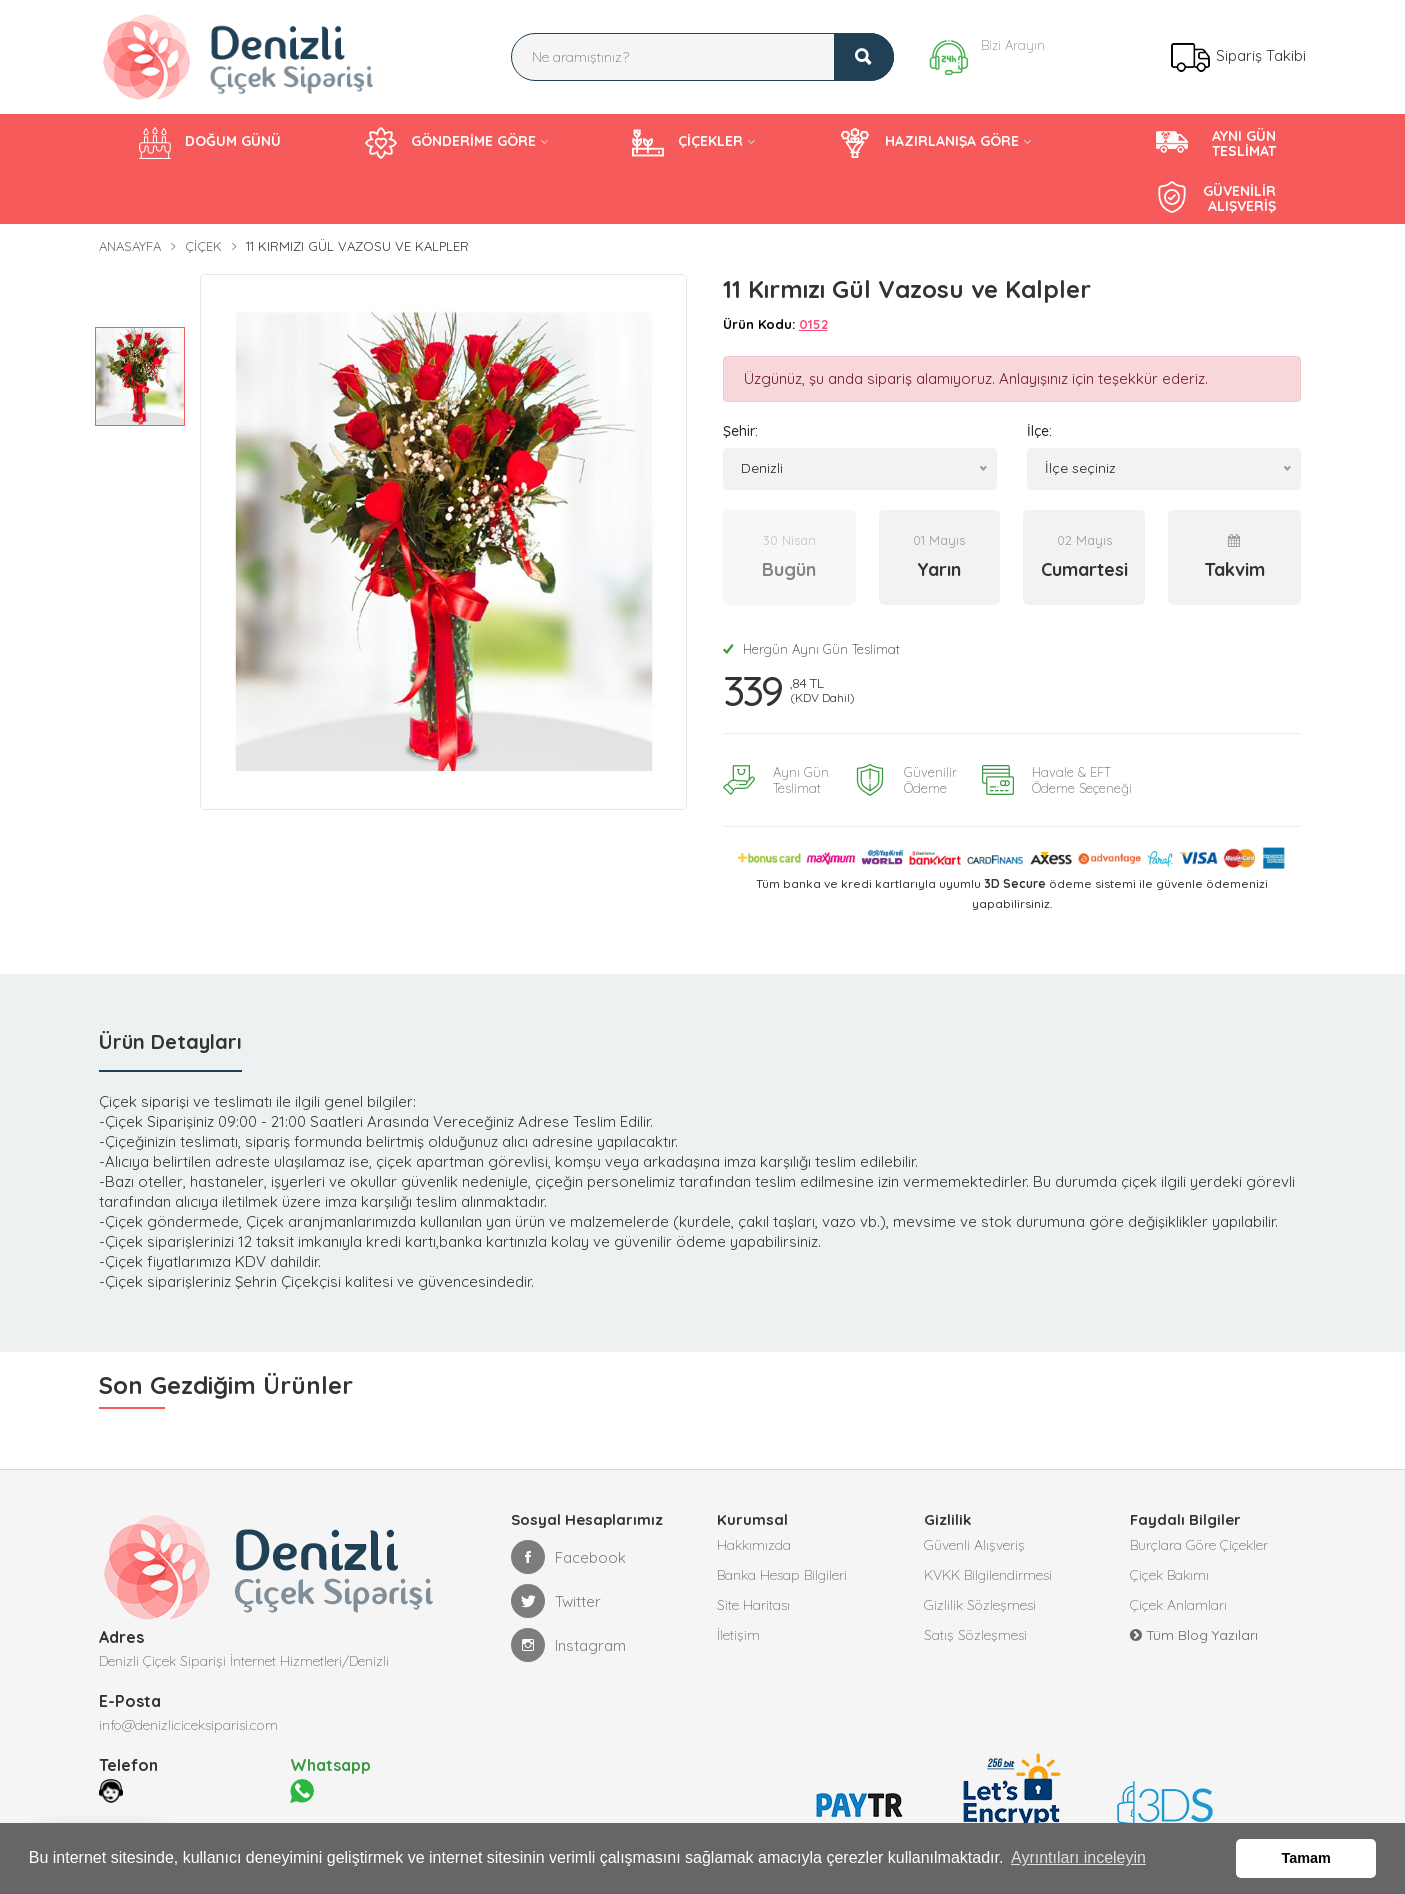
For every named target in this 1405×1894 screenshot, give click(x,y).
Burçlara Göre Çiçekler (1199, 1545)
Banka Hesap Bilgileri (782, 1575)
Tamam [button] (1306, 1858)
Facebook (568, 1557)
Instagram (568, 1645)
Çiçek (203, 246)
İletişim (738, 1635)
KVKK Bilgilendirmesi (988, 1575)
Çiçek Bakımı (1169, 1575)
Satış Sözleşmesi (975, 1635)
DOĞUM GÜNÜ (210, 143)
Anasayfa (130, 246)
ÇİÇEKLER (687, 143)
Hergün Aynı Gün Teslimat (811, 649)
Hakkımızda (754, 1545)
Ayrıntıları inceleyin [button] (1078, 1857)
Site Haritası (753, 1605)
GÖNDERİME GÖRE (450, 143)
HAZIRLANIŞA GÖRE (929, 143)
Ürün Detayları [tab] (170, 1041)
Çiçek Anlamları (1178, 1605)
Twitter (556, 1601)
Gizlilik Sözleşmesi (980, 1605)
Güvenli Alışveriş (974, 1545)
